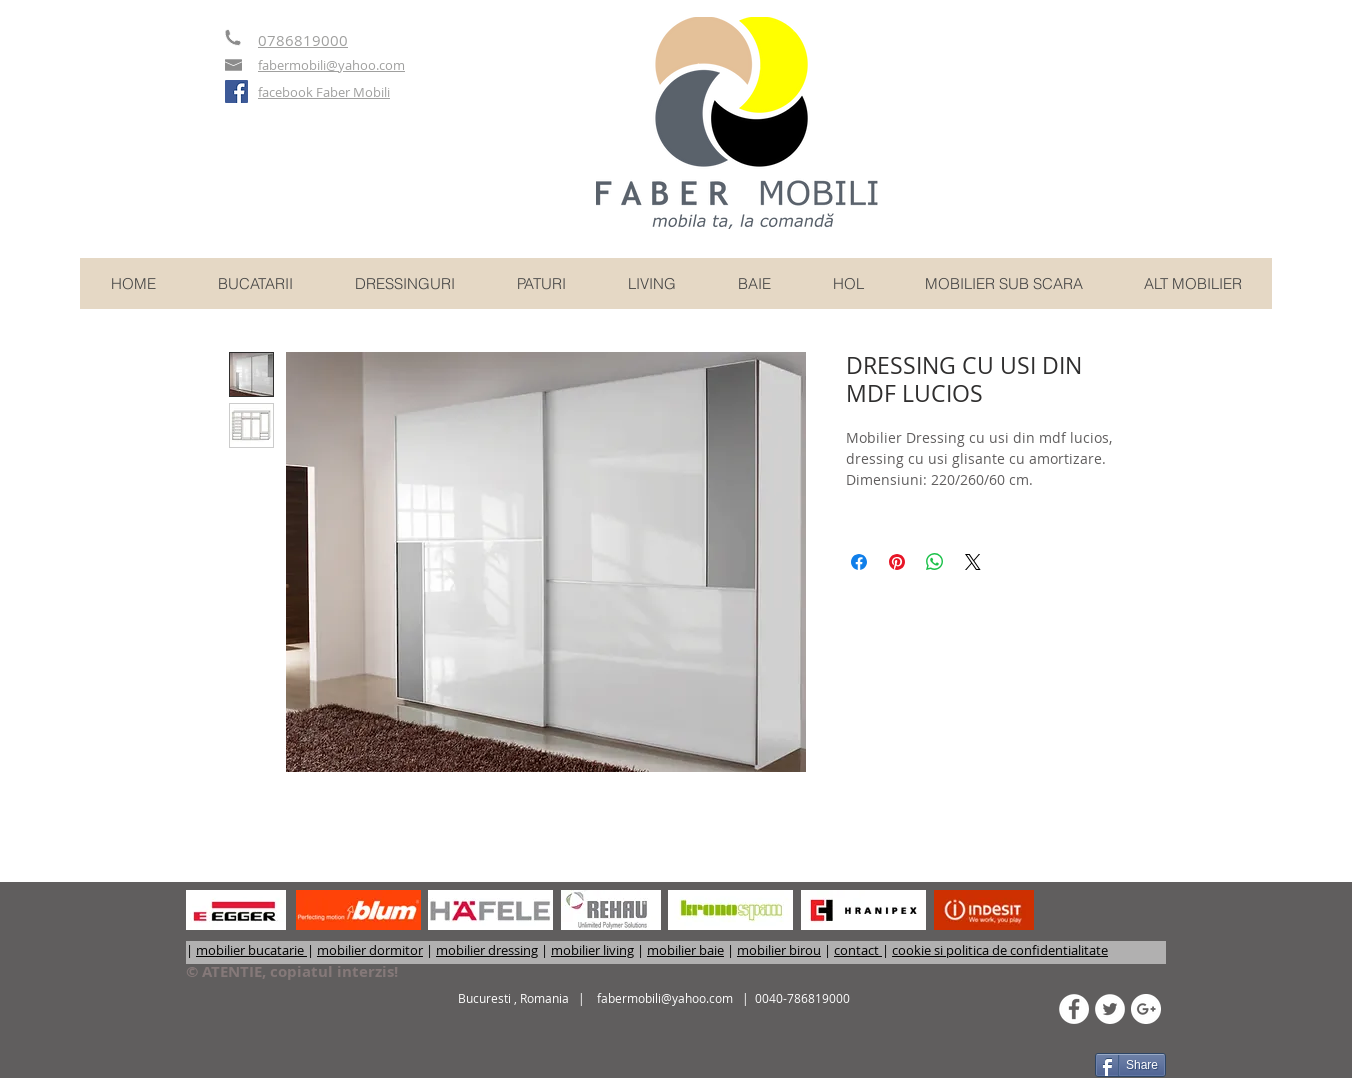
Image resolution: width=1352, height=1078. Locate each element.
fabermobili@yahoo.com (665, 998)
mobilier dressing (487, 950)
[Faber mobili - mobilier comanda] (236, 91)
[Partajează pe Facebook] (859, 562)
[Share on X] (973, 562)
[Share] (1130, 1065)
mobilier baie (685, 950)
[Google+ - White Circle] (1146, 1009)
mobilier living (592, 950)
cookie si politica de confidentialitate (1000, 950)
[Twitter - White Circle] (1110, 1009)
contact (858, 950)
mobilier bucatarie (251, 950)
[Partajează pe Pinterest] (897, 562)
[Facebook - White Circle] (1074, 1009)
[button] (1192, 283)
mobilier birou (779, 950)
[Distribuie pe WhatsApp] (935, 562)
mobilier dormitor (370, 950)
